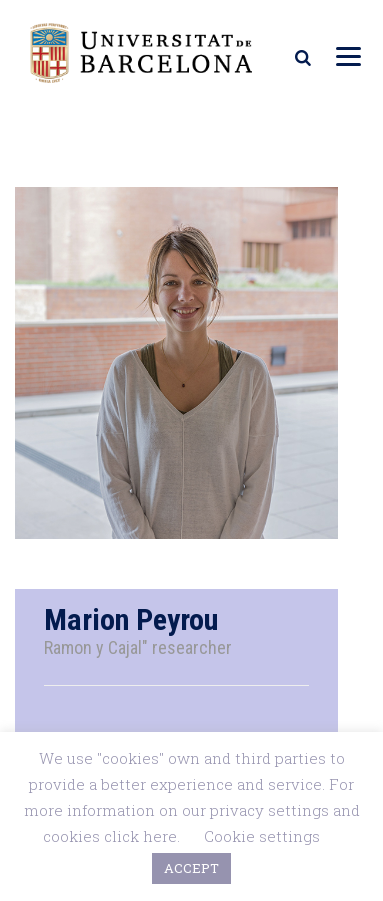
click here (140, 836)
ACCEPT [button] (191, 868)
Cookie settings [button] (262, 836)
